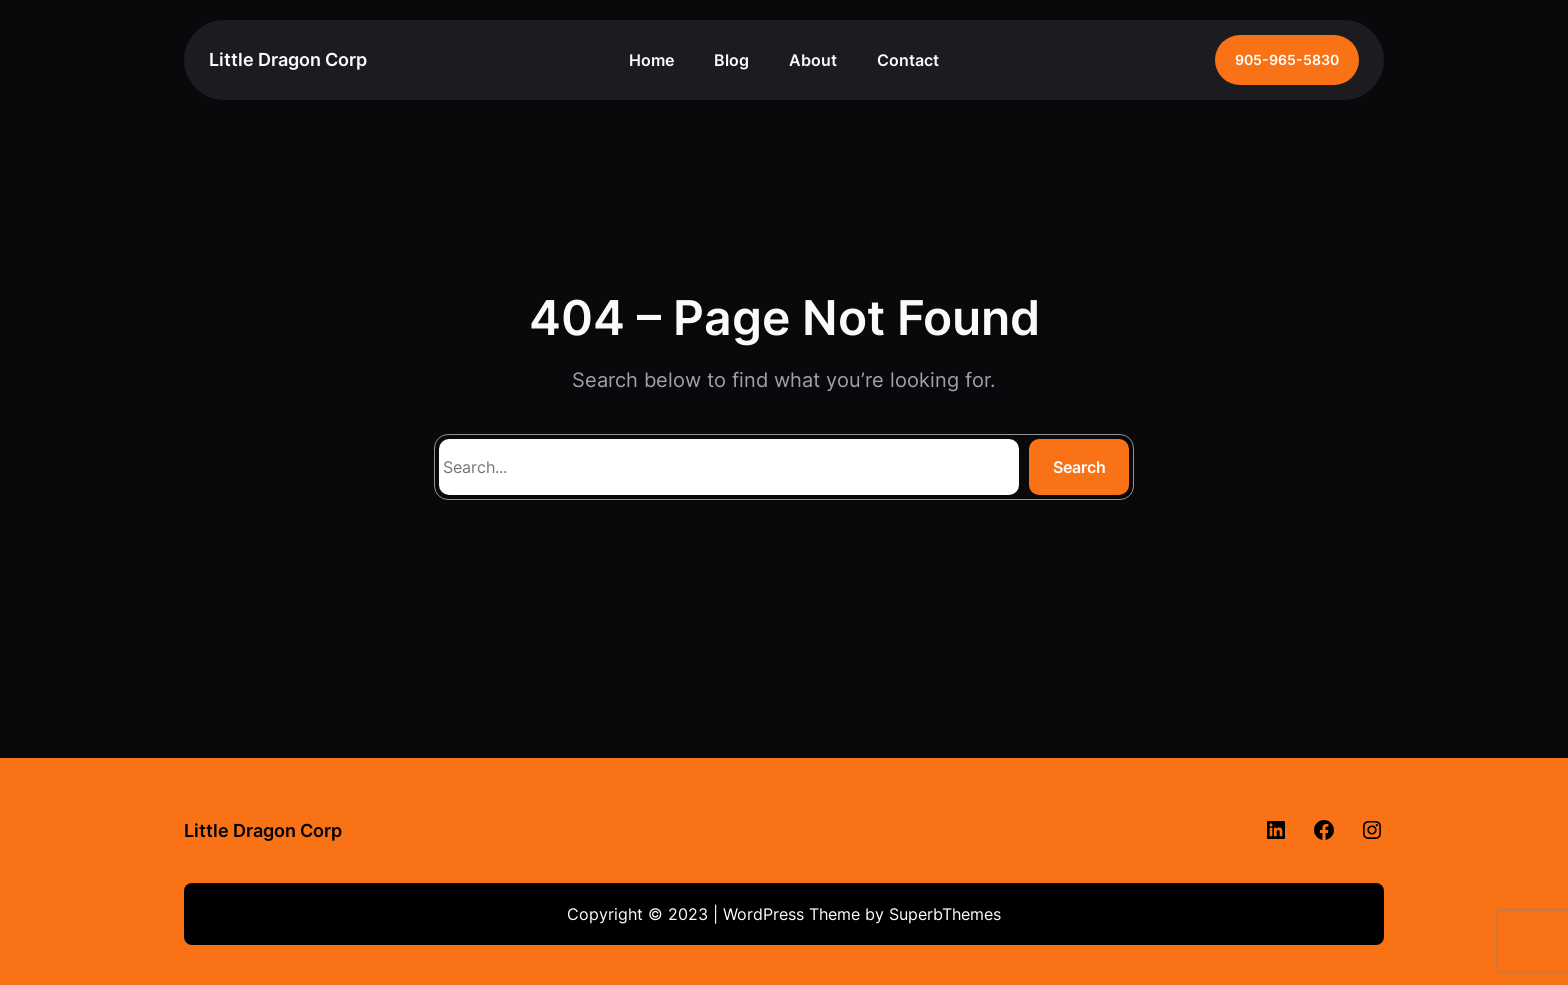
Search (1079, 467)
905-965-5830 (1287, 59)
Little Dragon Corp (288, 59)
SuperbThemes (945, 914)
